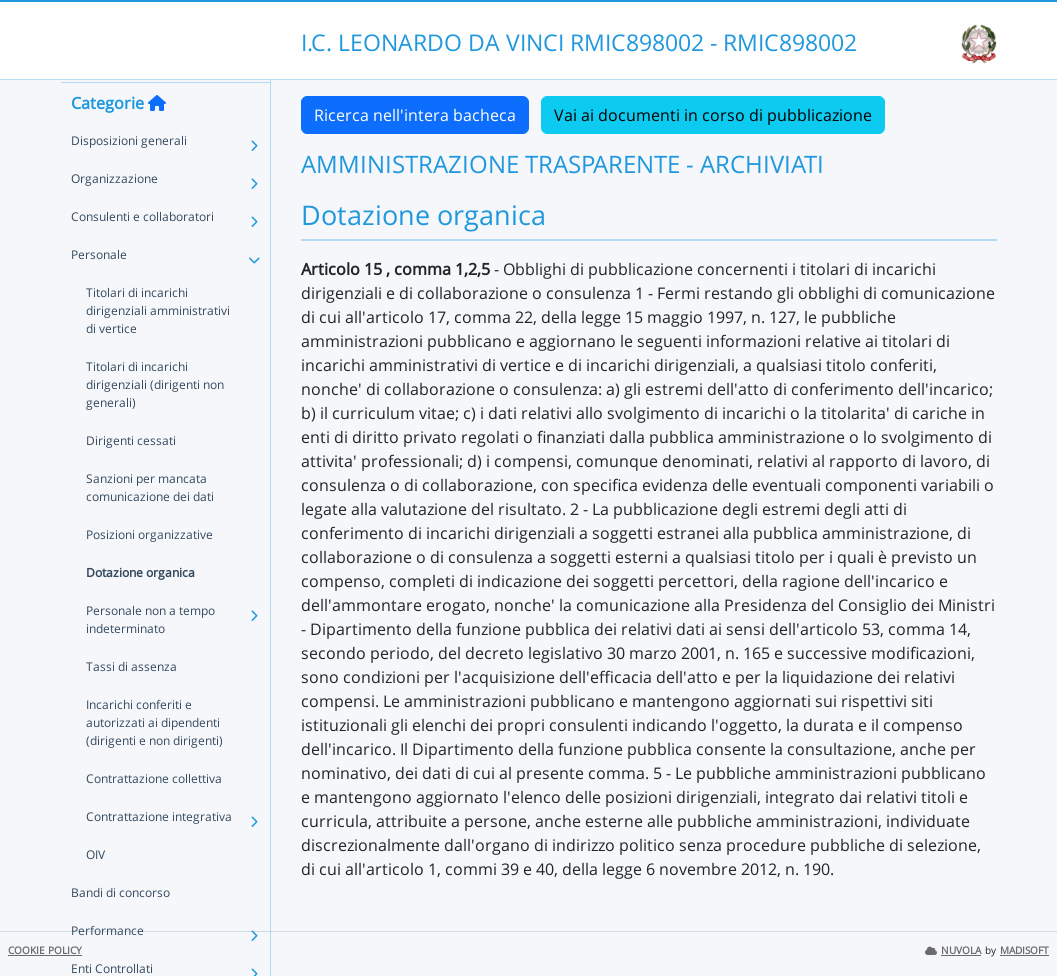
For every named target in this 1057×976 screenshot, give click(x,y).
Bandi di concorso (120, 930)
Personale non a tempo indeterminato (150, 657)
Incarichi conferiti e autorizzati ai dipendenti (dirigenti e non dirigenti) (154, 760)
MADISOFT (1024, 950)
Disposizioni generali (129, 178)
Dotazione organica (140, 610)
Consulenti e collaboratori (142, 254)
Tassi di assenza (131, 704)
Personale (99, 292)
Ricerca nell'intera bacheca (415, 115)
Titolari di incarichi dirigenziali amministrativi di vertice (158, 348)
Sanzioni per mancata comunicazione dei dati (150, 525)
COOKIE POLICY (45, 950)
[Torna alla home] (157, 141)
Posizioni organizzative (149, 572)
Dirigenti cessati (131, 478)
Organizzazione (114, 216)
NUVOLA (953, 950)
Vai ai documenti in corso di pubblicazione (713, 115)
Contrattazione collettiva (154, 816)
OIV (95, 892)
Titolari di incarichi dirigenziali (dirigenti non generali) (155, 422)
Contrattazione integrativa (159, 854)
